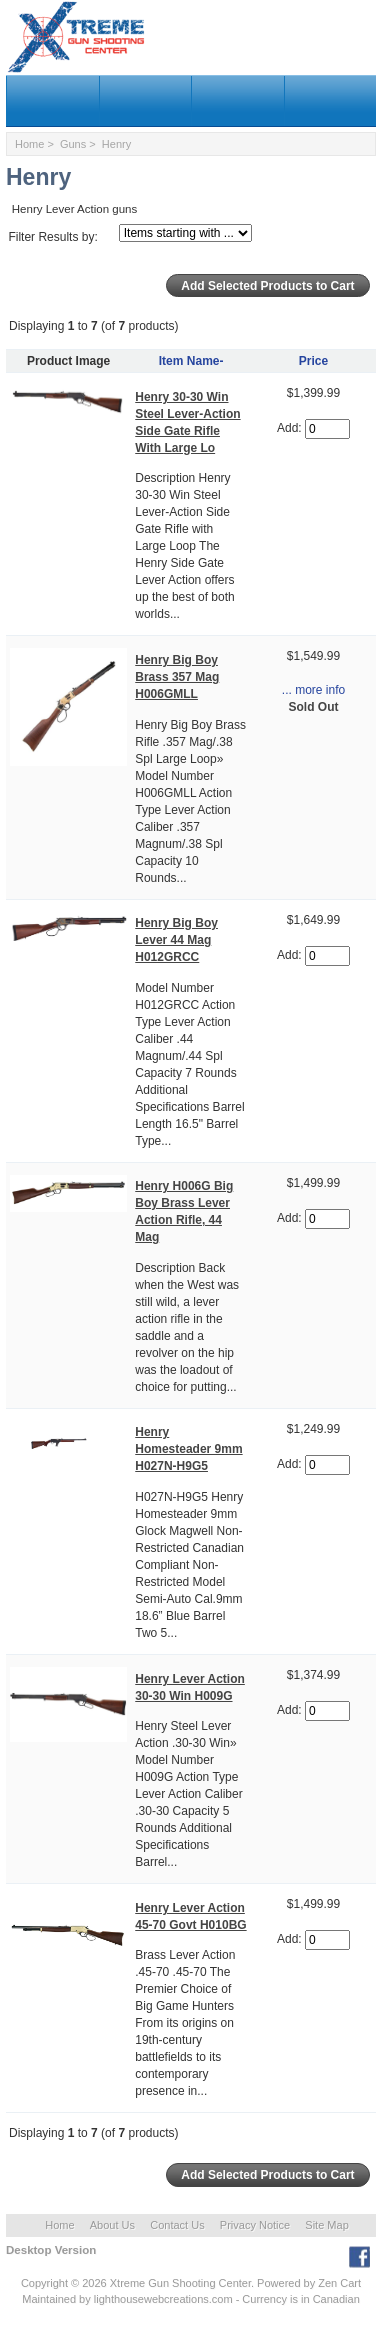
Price (313, 361)
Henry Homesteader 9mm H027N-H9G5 (188, 1449)
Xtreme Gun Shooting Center (180, 2283)
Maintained (49, 2299)
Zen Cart (339, 2283)
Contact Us (177, 2225)
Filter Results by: (52, 237)
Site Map (326, 2225)
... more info (313, 690)
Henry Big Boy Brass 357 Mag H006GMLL (177, 677)
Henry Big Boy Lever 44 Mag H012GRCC (176, 940)
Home (29, 144)
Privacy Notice (255, 2225)
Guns (73, 144)
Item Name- (191, 361)
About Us (112, 2225)
